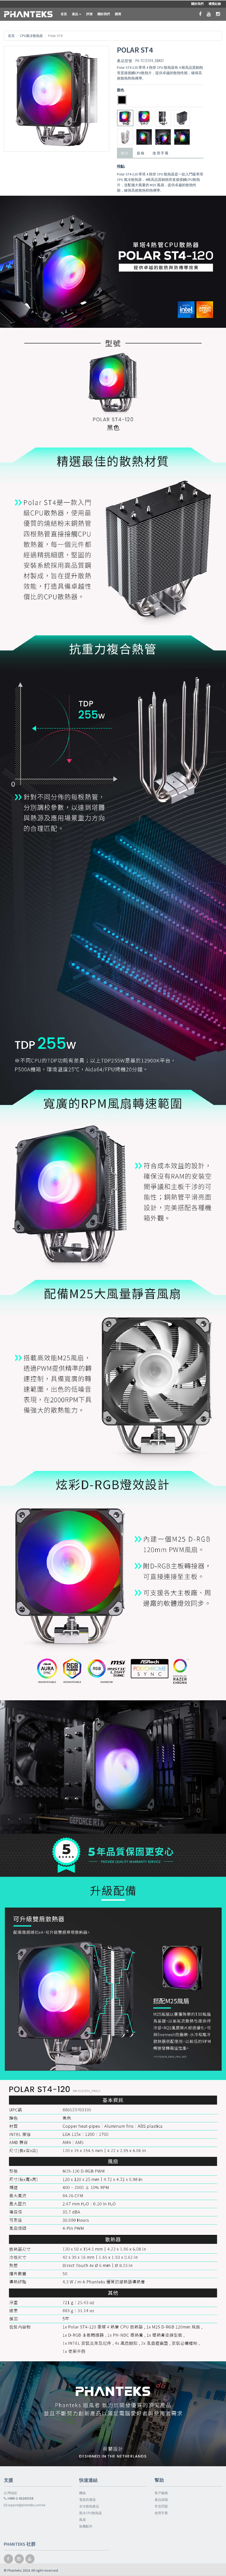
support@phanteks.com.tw (24, 2505)
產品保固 (161, 2500)
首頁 (63, 14)
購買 (117, 14)
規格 (141, 152)
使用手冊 (161, 152)
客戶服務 (161, 2493)
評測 (89, 14)
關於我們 (103, 14)
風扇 (82, 2520)
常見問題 (161, 2506)
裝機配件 (85, 2526)
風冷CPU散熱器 (90, 2513)
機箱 (82, 2493)
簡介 (125, 152)
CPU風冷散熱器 (32, 35)
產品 (76, 14)
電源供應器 (87, 2500)
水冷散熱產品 (89, 2506)
